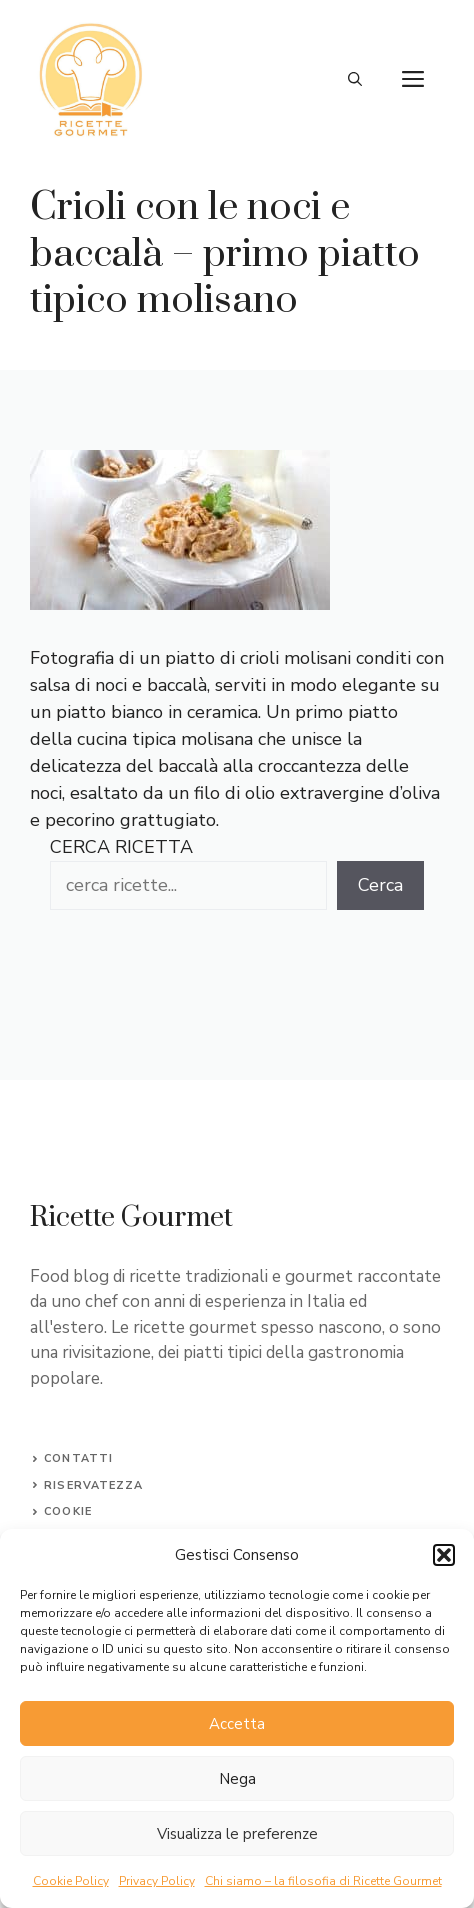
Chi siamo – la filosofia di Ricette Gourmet (323, 1881)
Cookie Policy (71, 1881)
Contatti (78, 1458)
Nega (237, 1779)
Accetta (237, 1724)
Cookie (68, 1511)
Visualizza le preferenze (237, 1834)
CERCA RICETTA (121, 847)
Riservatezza (93, 1485)
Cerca (380, 885)
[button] (444, 1555)
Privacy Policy (157, 1881)
